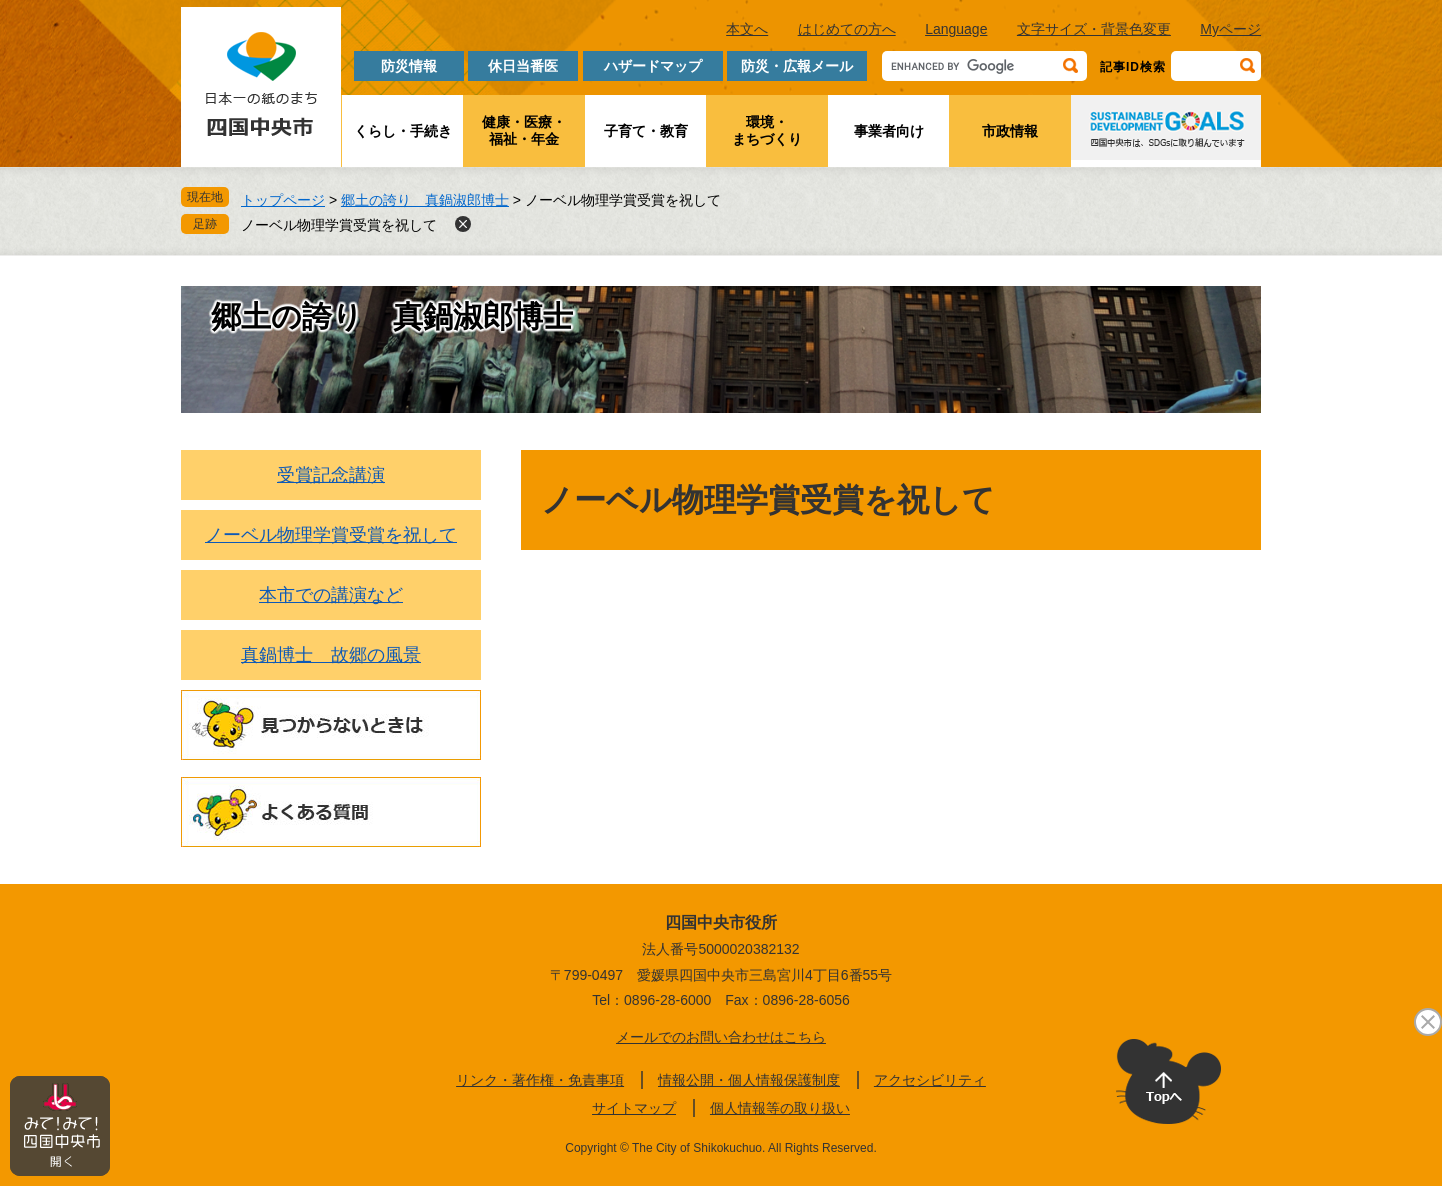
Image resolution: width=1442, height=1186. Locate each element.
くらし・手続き (403, 131)
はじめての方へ (847, 29)
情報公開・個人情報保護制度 (749, 1080)
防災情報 (409, 66)
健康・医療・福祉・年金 (524, 130)
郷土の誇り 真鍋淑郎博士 (425, 200)
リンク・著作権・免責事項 (540, 1080)
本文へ (747, 29)
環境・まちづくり (767, 130)
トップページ (283, 200)
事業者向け (889, 131)
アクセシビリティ (930, 1080)
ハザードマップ (653, 66)
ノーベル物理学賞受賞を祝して (339, 225)
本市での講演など (331, 595)
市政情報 (1010, 131)
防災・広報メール (797, 66)
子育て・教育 (646, 131)
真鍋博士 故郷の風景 (331, 655)
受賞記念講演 (331, 475)
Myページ (1230, 29)
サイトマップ (634, 1108)
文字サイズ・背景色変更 (1094, 29)
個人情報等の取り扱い (780, 1108)
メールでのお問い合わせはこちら (721, 1037)
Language (956, 29)
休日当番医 (523, 66)
